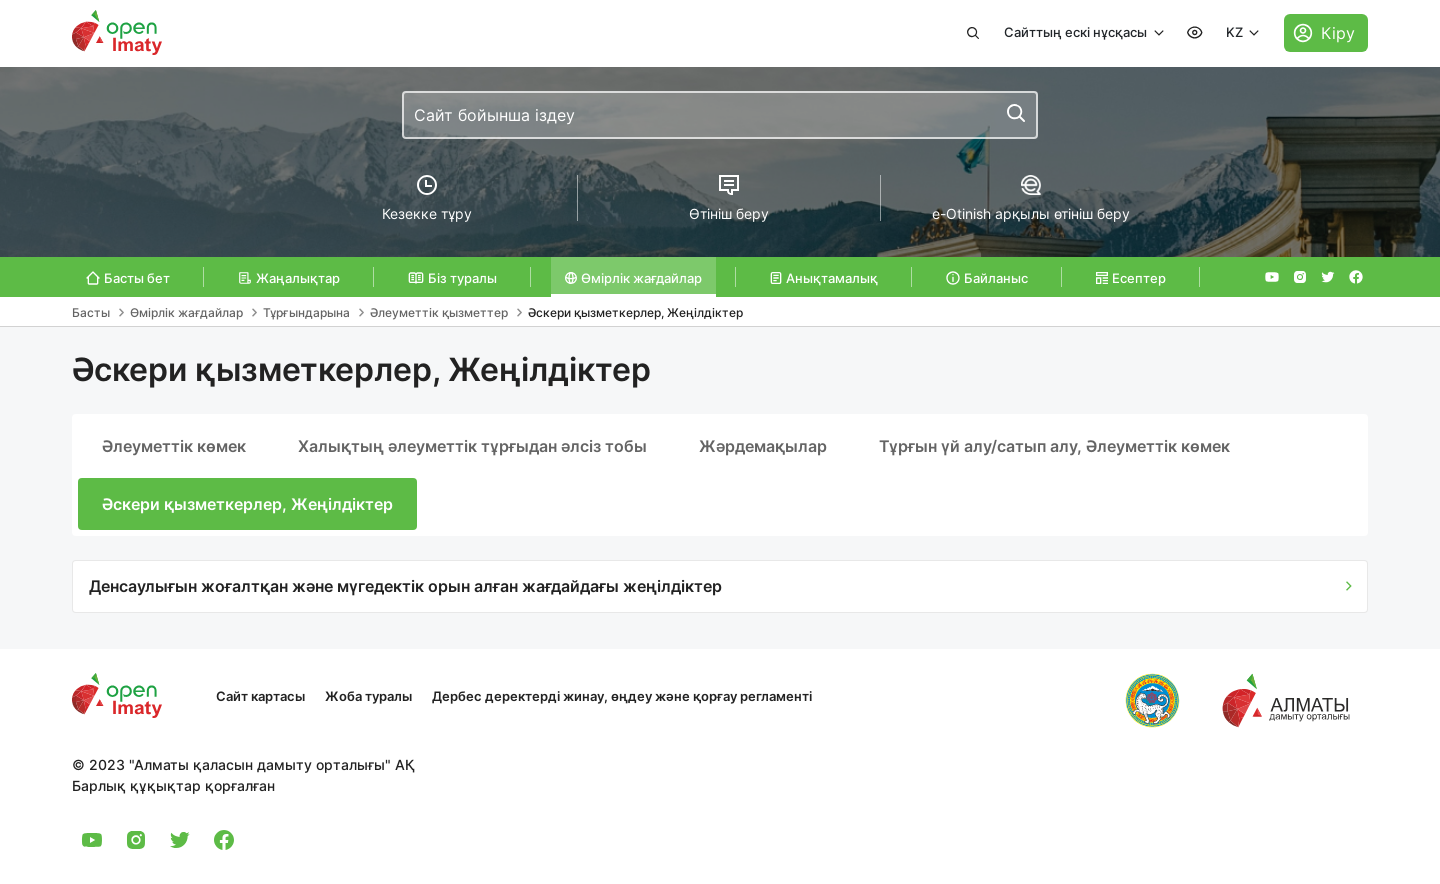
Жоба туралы (368, 696)
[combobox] (720, 115)
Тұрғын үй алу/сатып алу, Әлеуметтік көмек (1054, 446)
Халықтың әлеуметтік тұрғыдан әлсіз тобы (472, 446)
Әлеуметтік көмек (174, 446)
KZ (1236, 32)
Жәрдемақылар (763, 446)
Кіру (1338, 33)
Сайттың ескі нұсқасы (1077, 32)
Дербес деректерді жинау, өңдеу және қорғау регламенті (622, 696)
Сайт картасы (260, 696)
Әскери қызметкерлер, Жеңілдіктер (247, 504)
